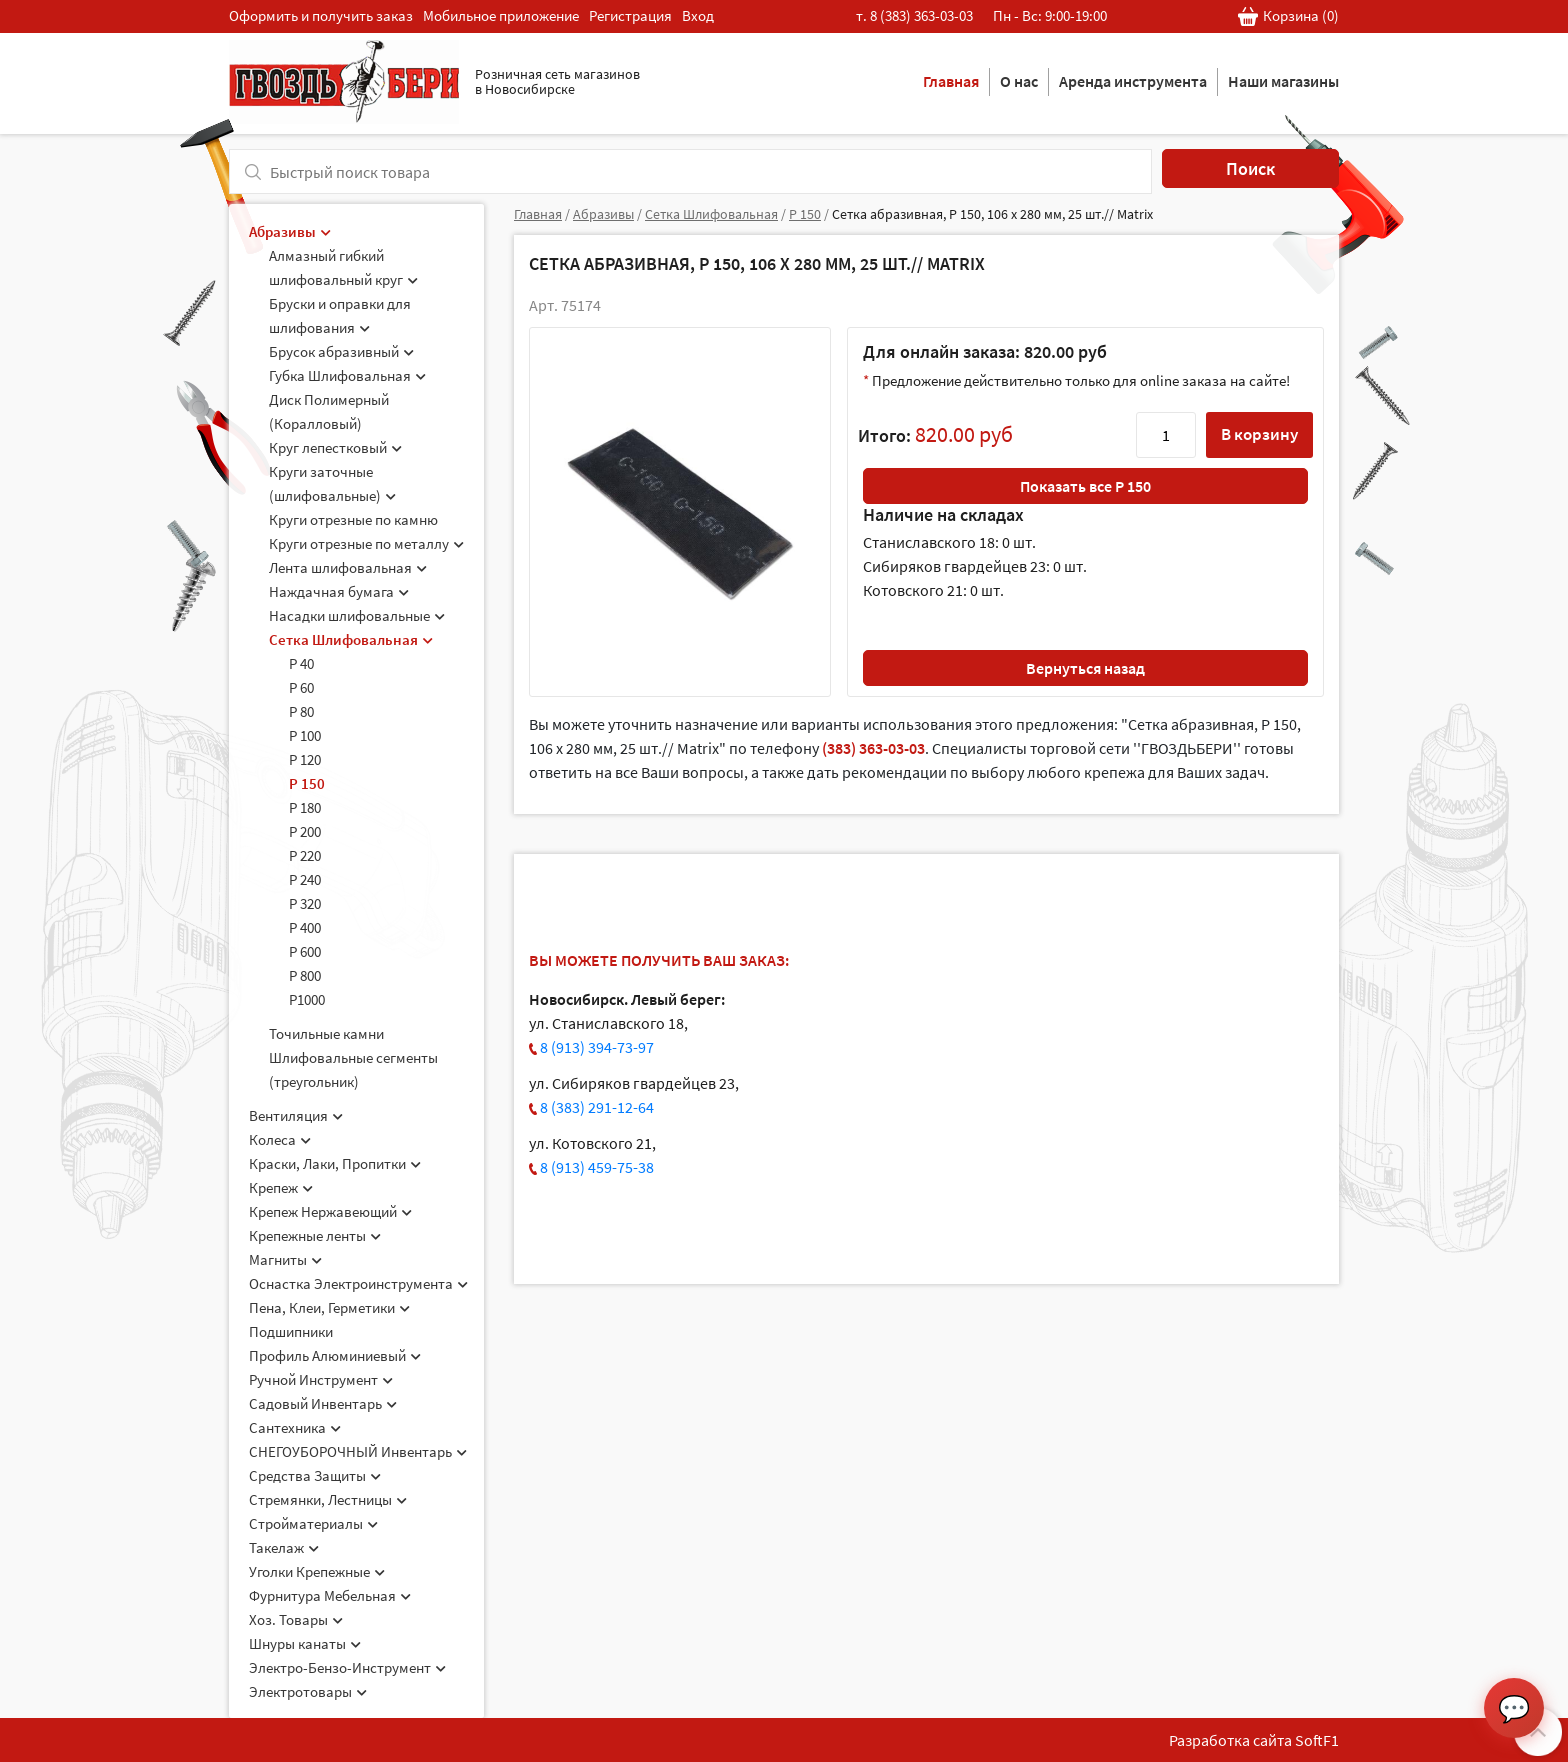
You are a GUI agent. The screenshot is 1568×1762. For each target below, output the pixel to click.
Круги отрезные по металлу (366, 543)
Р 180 (305, 807)
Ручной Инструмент (321, 1379)
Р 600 (305, 951)
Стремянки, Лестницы (328, 1499)
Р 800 (305, 975)
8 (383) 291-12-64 (597, 1107)
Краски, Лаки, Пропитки (335, 1163)
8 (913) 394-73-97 (597, 1047)
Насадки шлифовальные (357, 615)
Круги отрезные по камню (353, 519)
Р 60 (301, 687)
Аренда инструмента (1133, 81)
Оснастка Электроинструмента (358, 1283)
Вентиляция (296, 1115)
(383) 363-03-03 (873, 748)
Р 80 (301, 711)
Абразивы (290, 231)
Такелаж (284, 1547)
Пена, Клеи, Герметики (329, 1307)
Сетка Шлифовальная (351, 639)
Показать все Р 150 (1085, 486)
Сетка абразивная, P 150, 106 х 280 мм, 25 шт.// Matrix (992, 214)
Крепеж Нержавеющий (330, 1211)
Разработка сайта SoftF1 (1254, 1740)
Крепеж (281, 1187)
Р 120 (305, 759)
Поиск (1250, 168)
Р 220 (305, 855)
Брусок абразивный (341, 351)
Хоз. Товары (296, 1619)
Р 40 (301, 663)
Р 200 (305, 831)
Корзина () (1288, 16)
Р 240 (305, 879)
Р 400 (305, 927)
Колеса (280, 1139)
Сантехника (295, 1427)
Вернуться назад (1085, 668)
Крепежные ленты (315, 1235)
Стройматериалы (313, 1523)
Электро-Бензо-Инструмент (347, 1667)
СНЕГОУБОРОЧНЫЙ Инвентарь (358, 1451)
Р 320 (305, 903)
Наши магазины (1283, 81)
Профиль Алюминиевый (335, 1355)
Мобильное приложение (501, 15)
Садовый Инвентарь (323, 1403)
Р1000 (307, 999)
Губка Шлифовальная (347, 375)
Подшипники (291, 1331)
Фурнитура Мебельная (330, 1595)
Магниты (285, 1259)
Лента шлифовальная (348, 567)
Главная (951, 81)
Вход (698, 15)
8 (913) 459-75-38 (597, 1167)
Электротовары (308, 1691)
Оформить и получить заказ (321, 15)
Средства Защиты (315, 1475)
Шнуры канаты (305, 1643)
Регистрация (630, 15)
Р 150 (307, 783)
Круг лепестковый (335, 447)
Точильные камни (326, 1033)
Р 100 (305, 735)
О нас (1019, 81)
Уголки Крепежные (317, 1571)
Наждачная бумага (339, 591)
